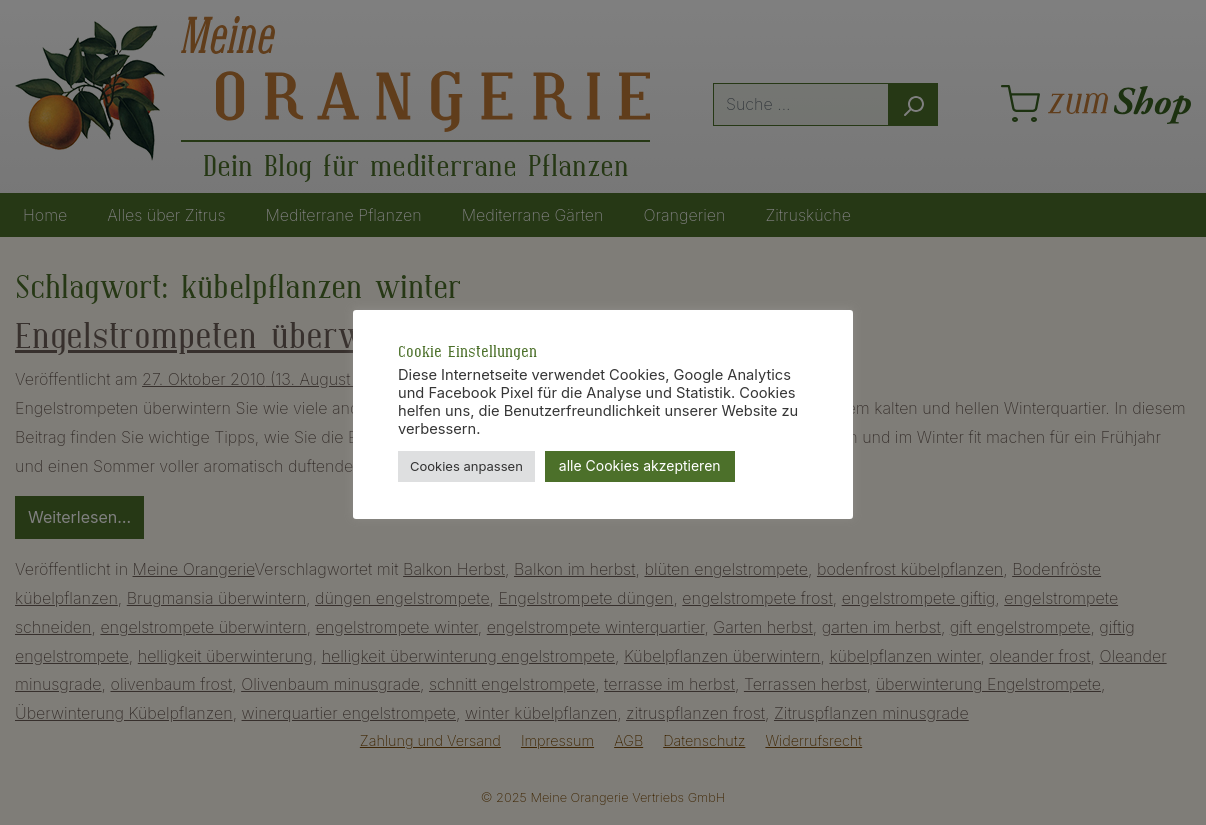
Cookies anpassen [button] (466, 466)
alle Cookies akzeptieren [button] (640, 465)
